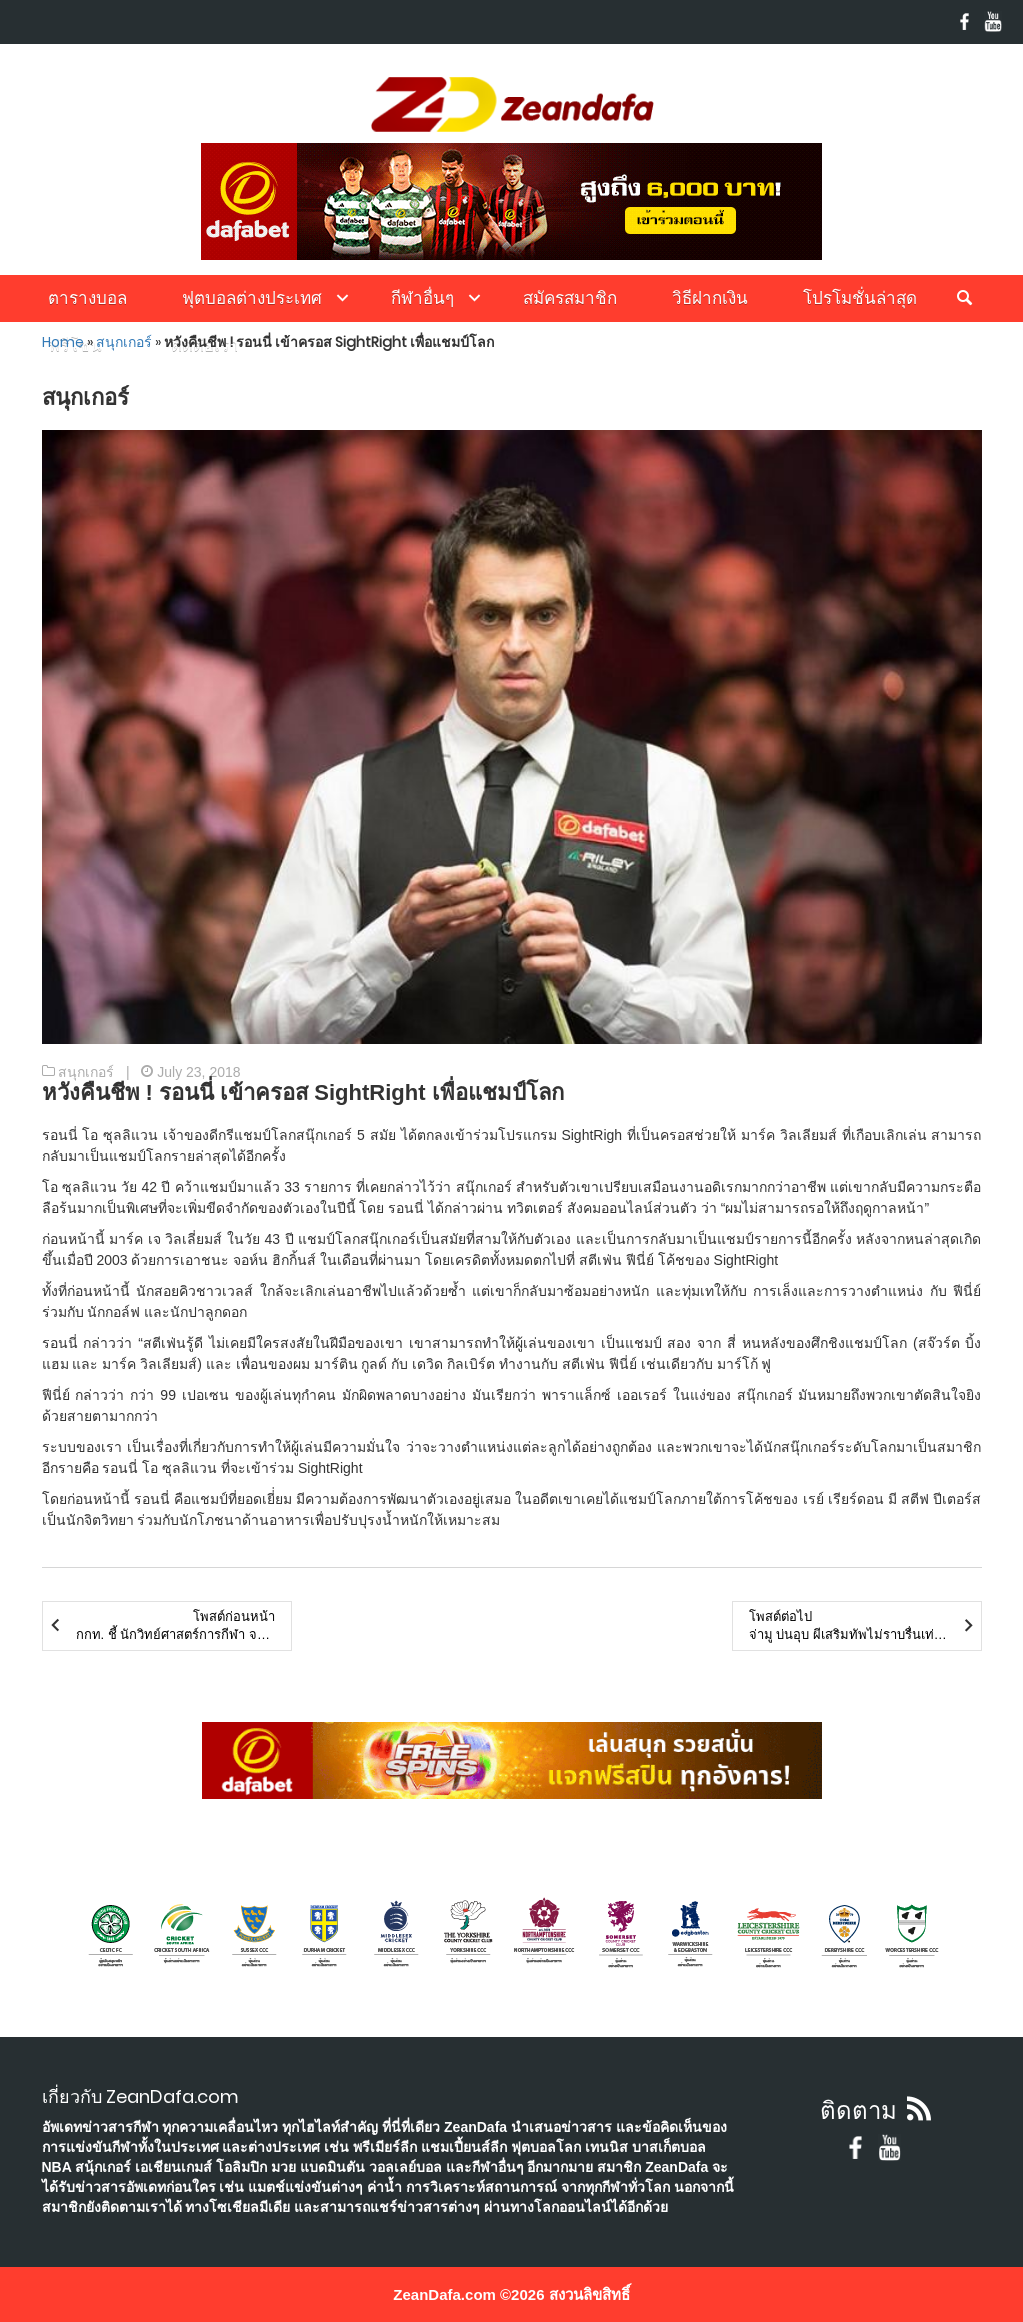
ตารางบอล (87, 298)
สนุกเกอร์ (124, 342)
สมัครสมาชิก (570, 298)
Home (63, 342)
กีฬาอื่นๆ (422, 298)
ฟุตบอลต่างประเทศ (252, 298)
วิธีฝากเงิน (710, 298)
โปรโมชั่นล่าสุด (860, 298)
